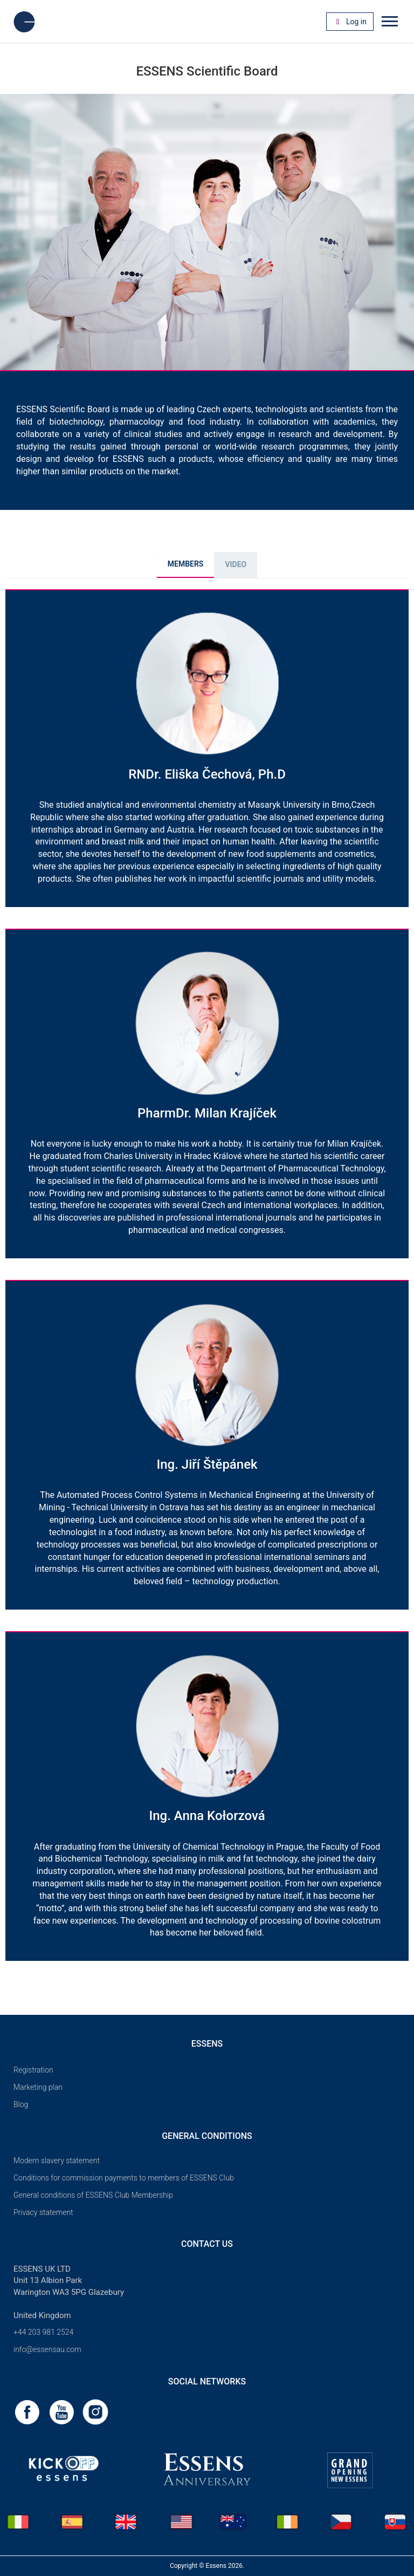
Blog (20, 2104)
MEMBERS (186, 564)
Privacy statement (43, 2212)
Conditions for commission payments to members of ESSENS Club (123, 2177)
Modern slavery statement (56, 2160)
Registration (33, 2070)
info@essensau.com (47, 2349)
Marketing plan (38, 2087)
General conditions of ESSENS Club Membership (93, 2195)
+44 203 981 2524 (43, 2332)
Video (235, 564)
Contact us (207, 2244)
